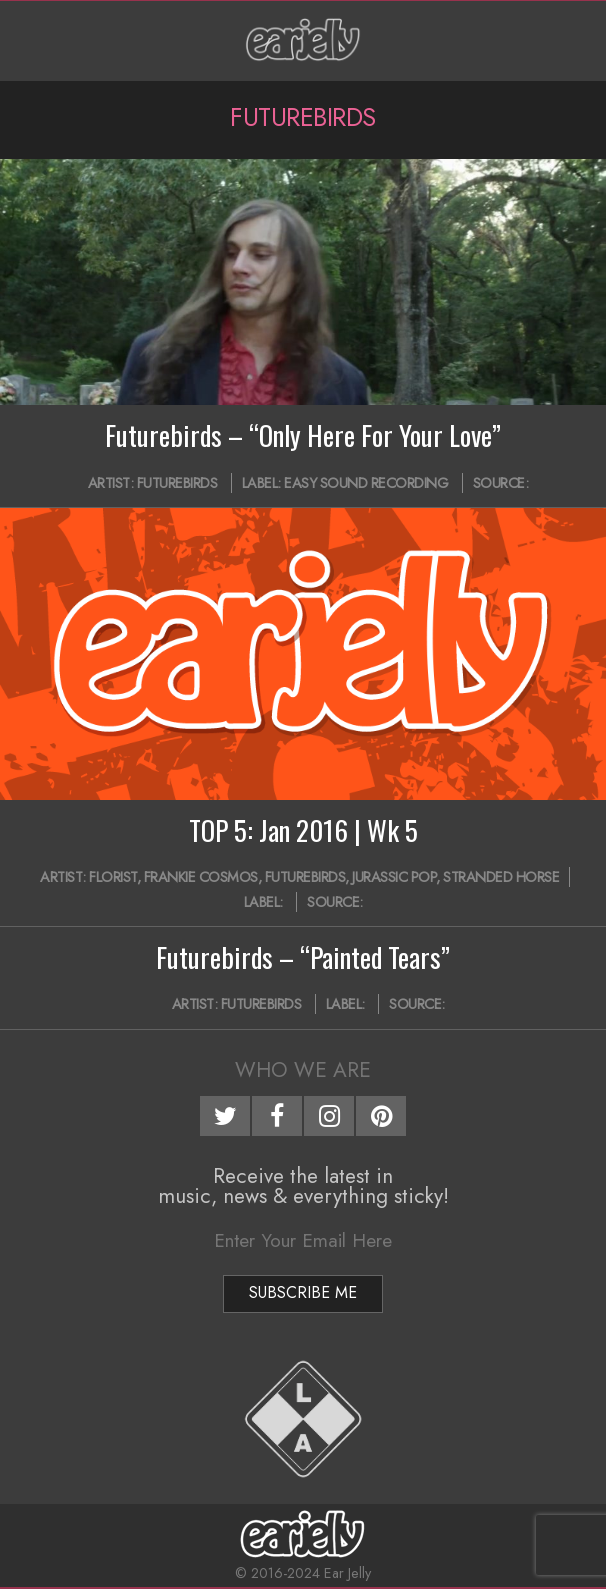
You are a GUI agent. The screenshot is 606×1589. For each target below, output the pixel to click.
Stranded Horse (501, 877)
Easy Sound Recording (366, 483)
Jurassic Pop (394, 877)
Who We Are (303, 1070)
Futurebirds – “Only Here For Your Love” (303, 435)
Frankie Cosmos (201, 877)
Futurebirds (177, 483)
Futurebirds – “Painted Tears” (303, 957)
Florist (113, 877)
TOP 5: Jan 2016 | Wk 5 (303, 830)
